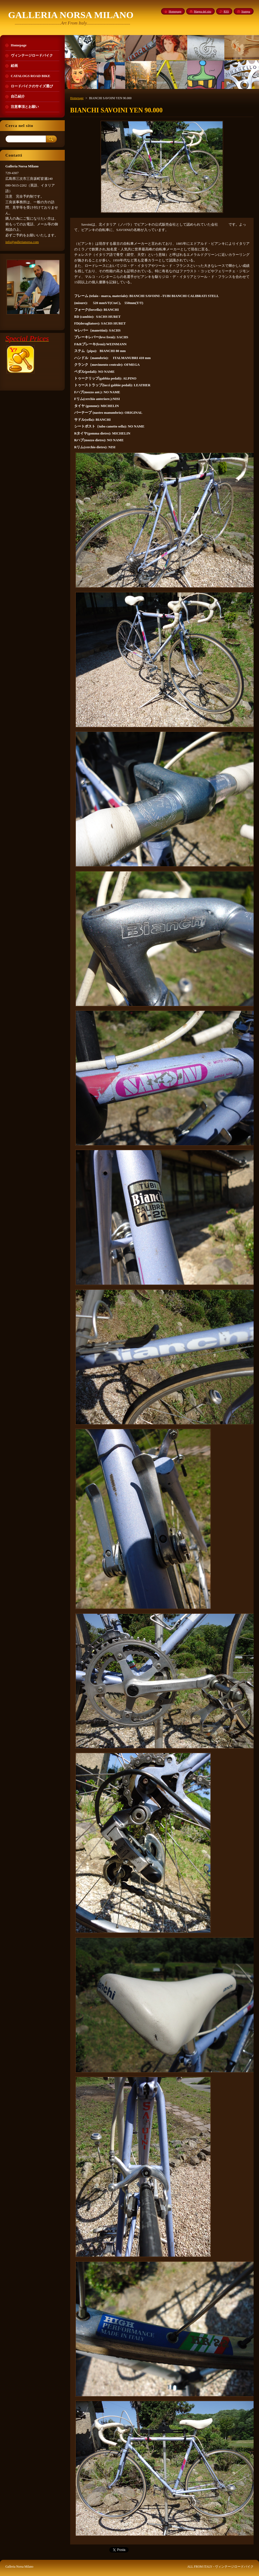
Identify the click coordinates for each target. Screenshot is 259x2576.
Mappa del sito (202, 11)
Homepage (77, 98)
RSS (226, 11)
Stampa (245, 11)
